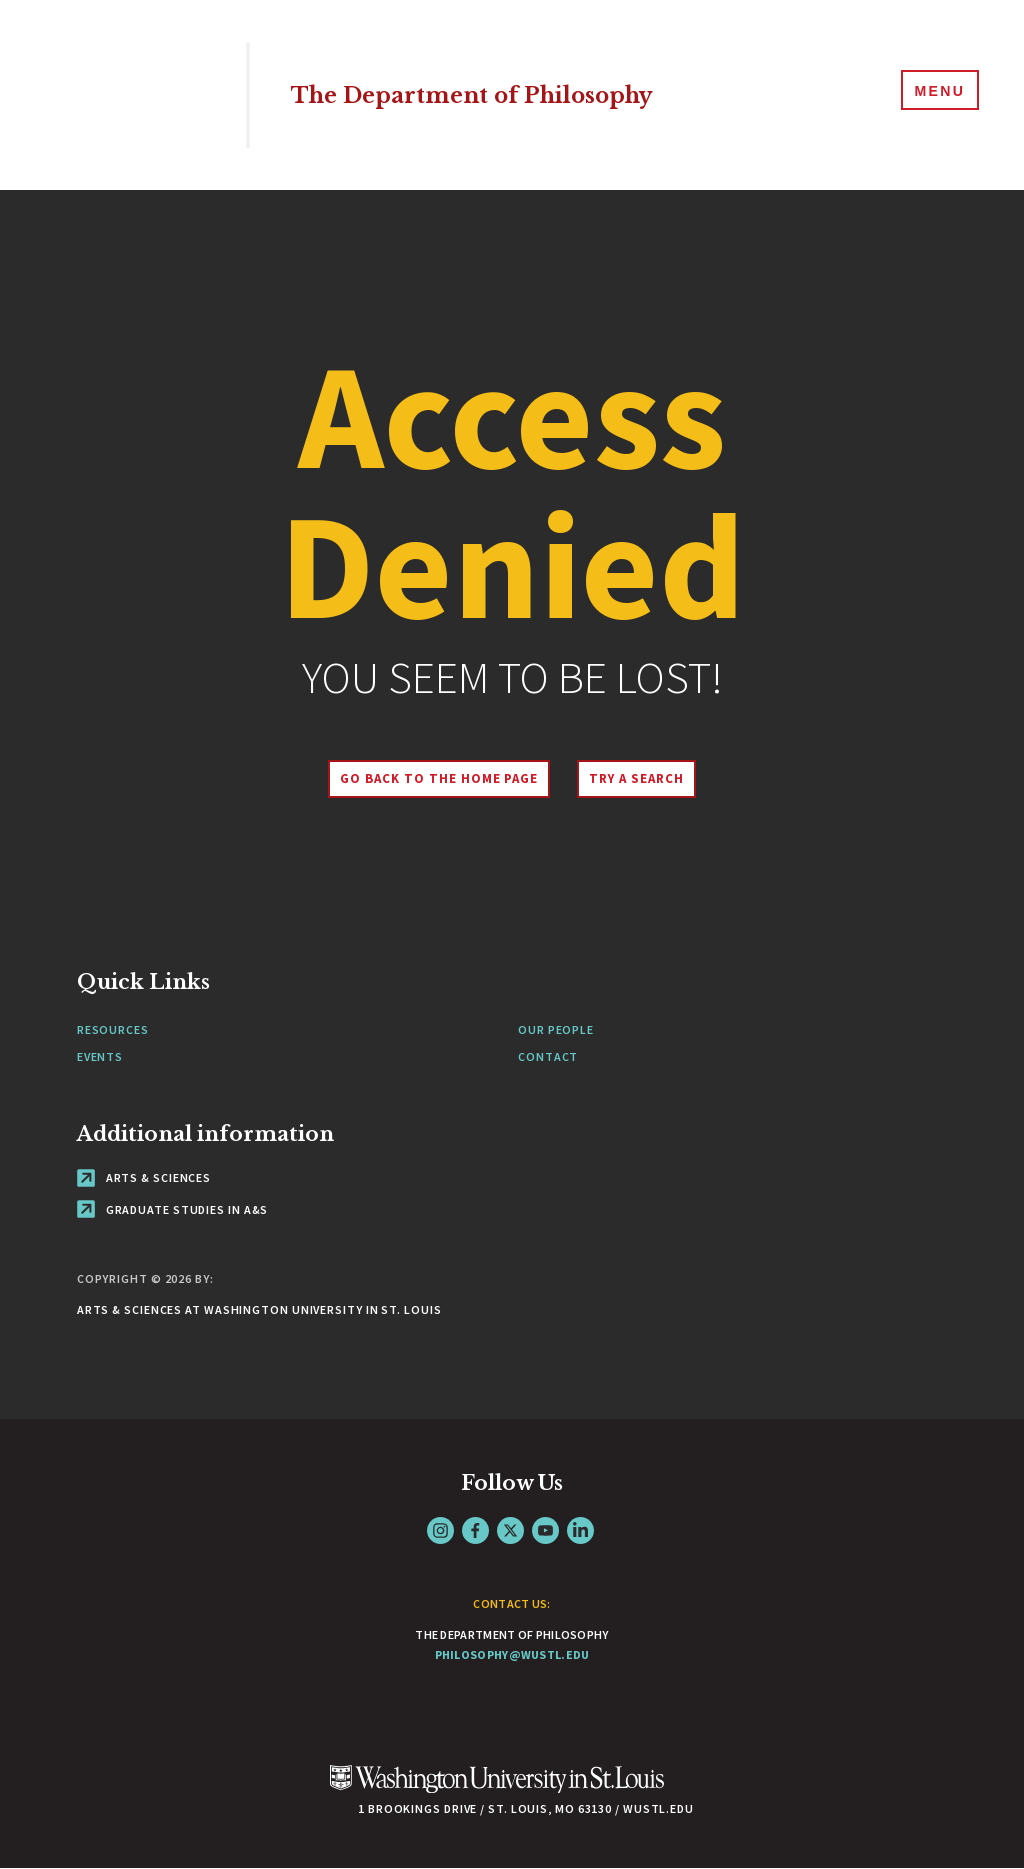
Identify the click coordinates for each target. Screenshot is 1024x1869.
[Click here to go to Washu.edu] (497, 1789)
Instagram (440, 1530)
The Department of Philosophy (503, 94)
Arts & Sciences (144, 1177)
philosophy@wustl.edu (512, 1654)
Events (100, 1056)
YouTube (545, 1530)
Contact (548, 1056)
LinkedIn (580, 1530)
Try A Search (644, 778)
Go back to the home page (431, 778)
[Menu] (934, 94)
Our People (556, 1029)
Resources (113, 1029)
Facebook (475, 1530)
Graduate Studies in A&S (173, 1209)
